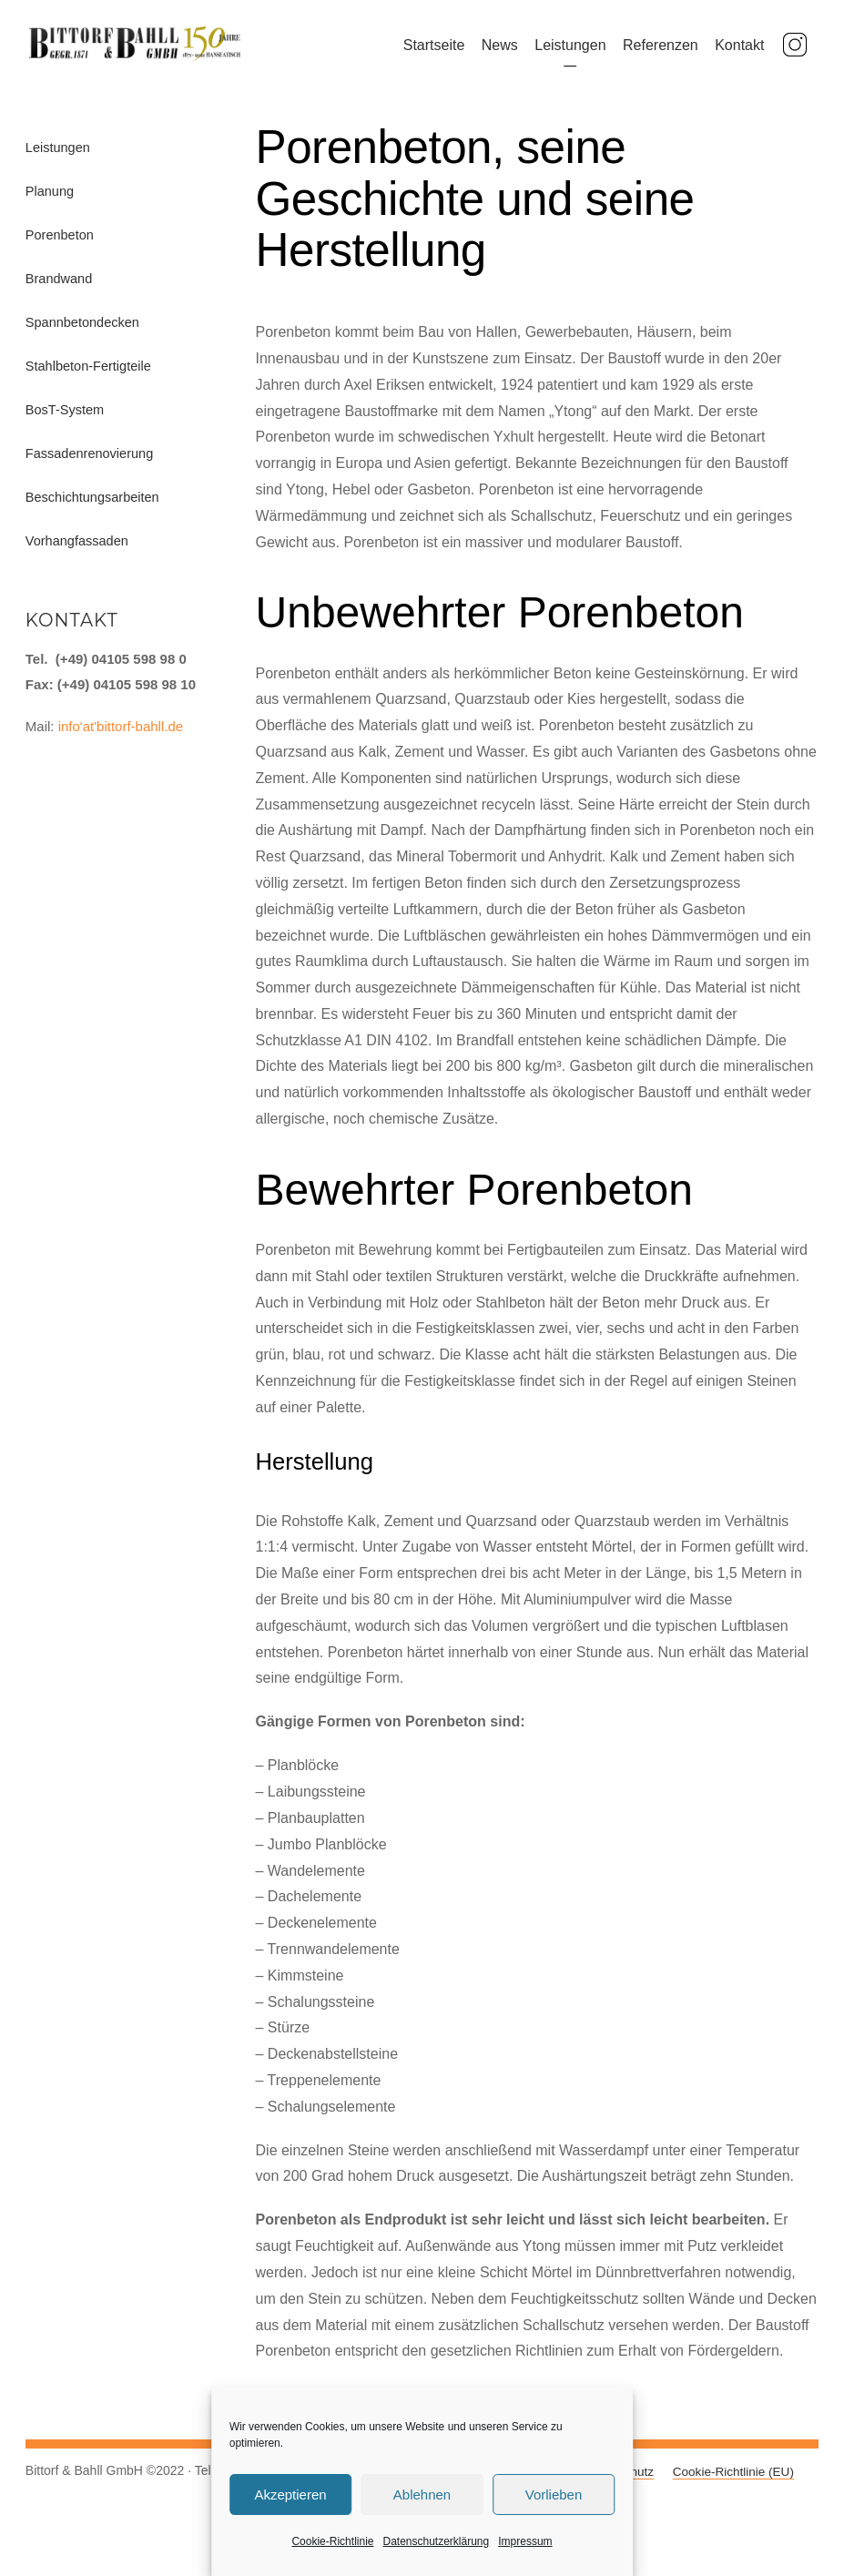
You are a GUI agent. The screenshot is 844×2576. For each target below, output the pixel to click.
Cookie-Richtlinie (332, 2541)
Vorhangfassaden (76, 552)
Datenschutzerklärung (435, 2541)
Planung (49, 203)
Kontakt (743, 50)
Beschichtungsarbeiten (92, 509)
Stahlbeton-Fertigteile (88, 378)
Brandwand (58, 290)
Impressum (525, 2541)
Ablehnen (422, 2494)
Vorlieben (554, 2494)
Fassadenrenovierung (89, 465)
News (503, 50)
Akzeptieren (290, 2494)
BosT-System (64, 421)
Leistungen (574, 50)
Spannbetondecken (82, 334)
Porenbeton (59, 246)
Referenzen (664, 50)
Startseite (438, 50)
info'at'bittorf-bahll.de (120, 738)
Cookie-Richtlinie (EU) (733, 2483)
